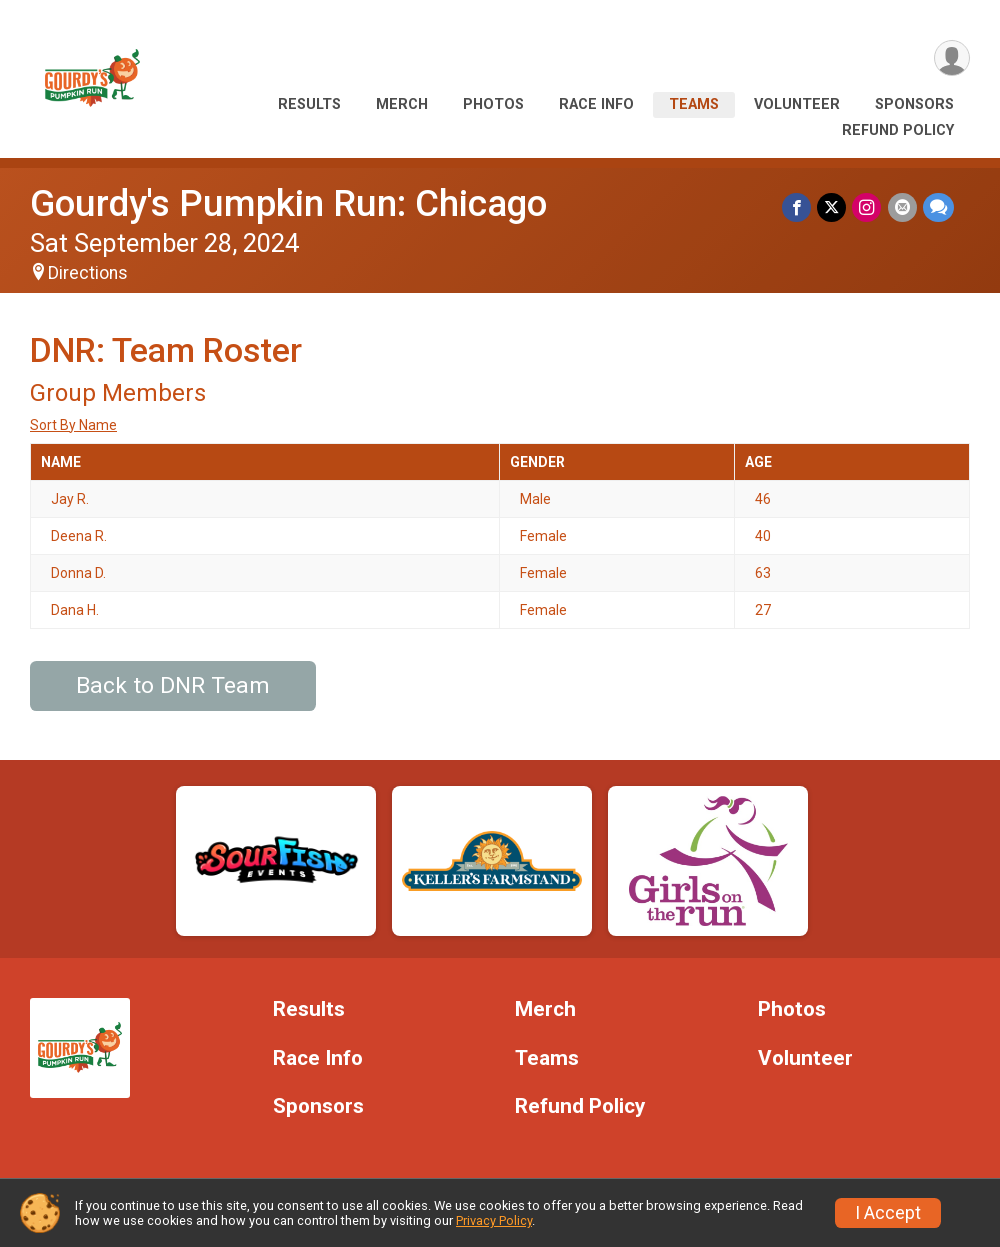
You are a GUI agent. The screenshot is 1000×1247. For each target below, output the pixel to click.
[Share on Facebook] (797, 207)
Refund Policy (898, 130)
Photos (493, 104)
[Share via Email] (902, 207)
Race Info (596, 104)
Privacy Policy (494, 1220)
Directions (88, 273)
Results (309, 104)
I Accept (888, 1213)
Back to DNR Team (173, 685)
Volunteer (797, 104)
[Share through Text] (938, 207)
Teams (694, 104)
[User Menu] (951, 58)
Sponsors (914, 104)
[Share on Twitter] (832, 207)
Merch (402, 104)
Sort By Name (73, 425)
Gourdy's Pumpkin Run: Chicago (288, 203)
